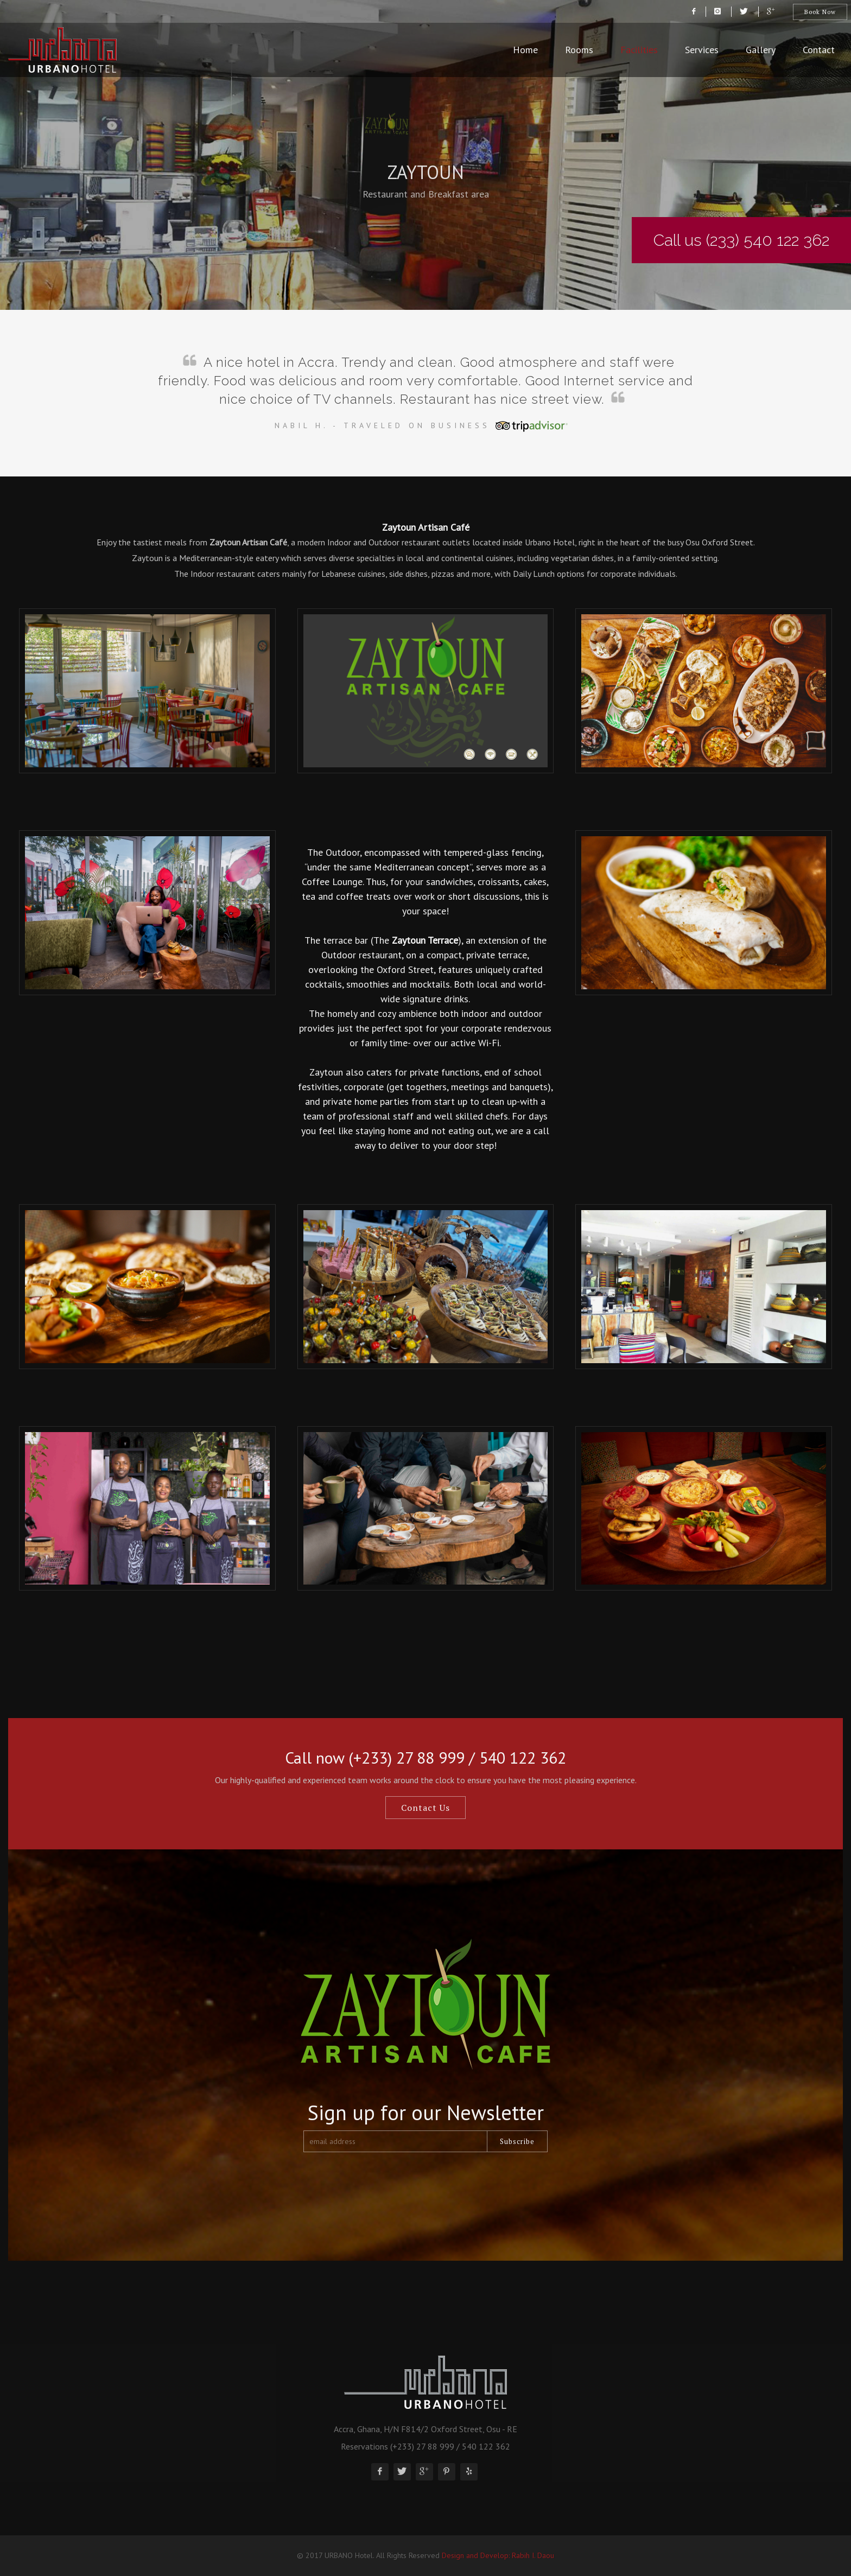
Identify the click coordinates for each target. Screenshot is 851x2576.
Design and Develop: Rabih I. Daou (498, 2555)
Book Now (820, 12)
